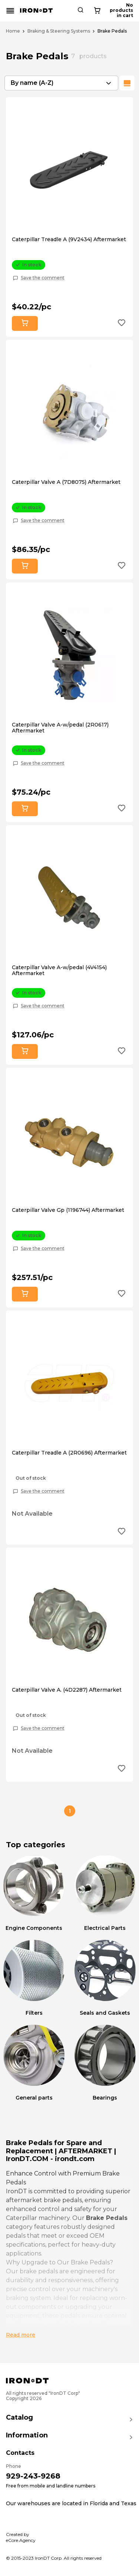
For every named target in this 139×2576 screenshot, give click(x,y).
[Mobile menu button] (10, 10)
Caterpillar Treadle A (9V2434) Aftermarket (69, 239)
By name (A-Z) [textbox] (32, 82)
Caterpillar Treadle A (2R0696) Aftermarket (69, 1453)
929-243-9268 (33, 2476)
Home (13, 31)
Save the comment (42, 277)
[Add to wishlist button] (121, 323)
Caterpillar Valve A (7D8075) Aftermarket (66, 482)
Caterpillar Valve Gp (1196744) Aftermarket (68, 1210)
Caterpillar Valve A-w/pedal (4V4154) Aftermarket (59, 970)
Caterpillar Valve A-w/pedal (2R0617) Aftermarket (60, 728)
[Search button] (107, 10)
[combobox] (61, 83)
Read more (20, 2334)
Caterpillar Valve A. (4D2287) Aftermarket (67, 1690)
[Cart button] (126, 10)
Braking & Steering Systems (58, 31)
